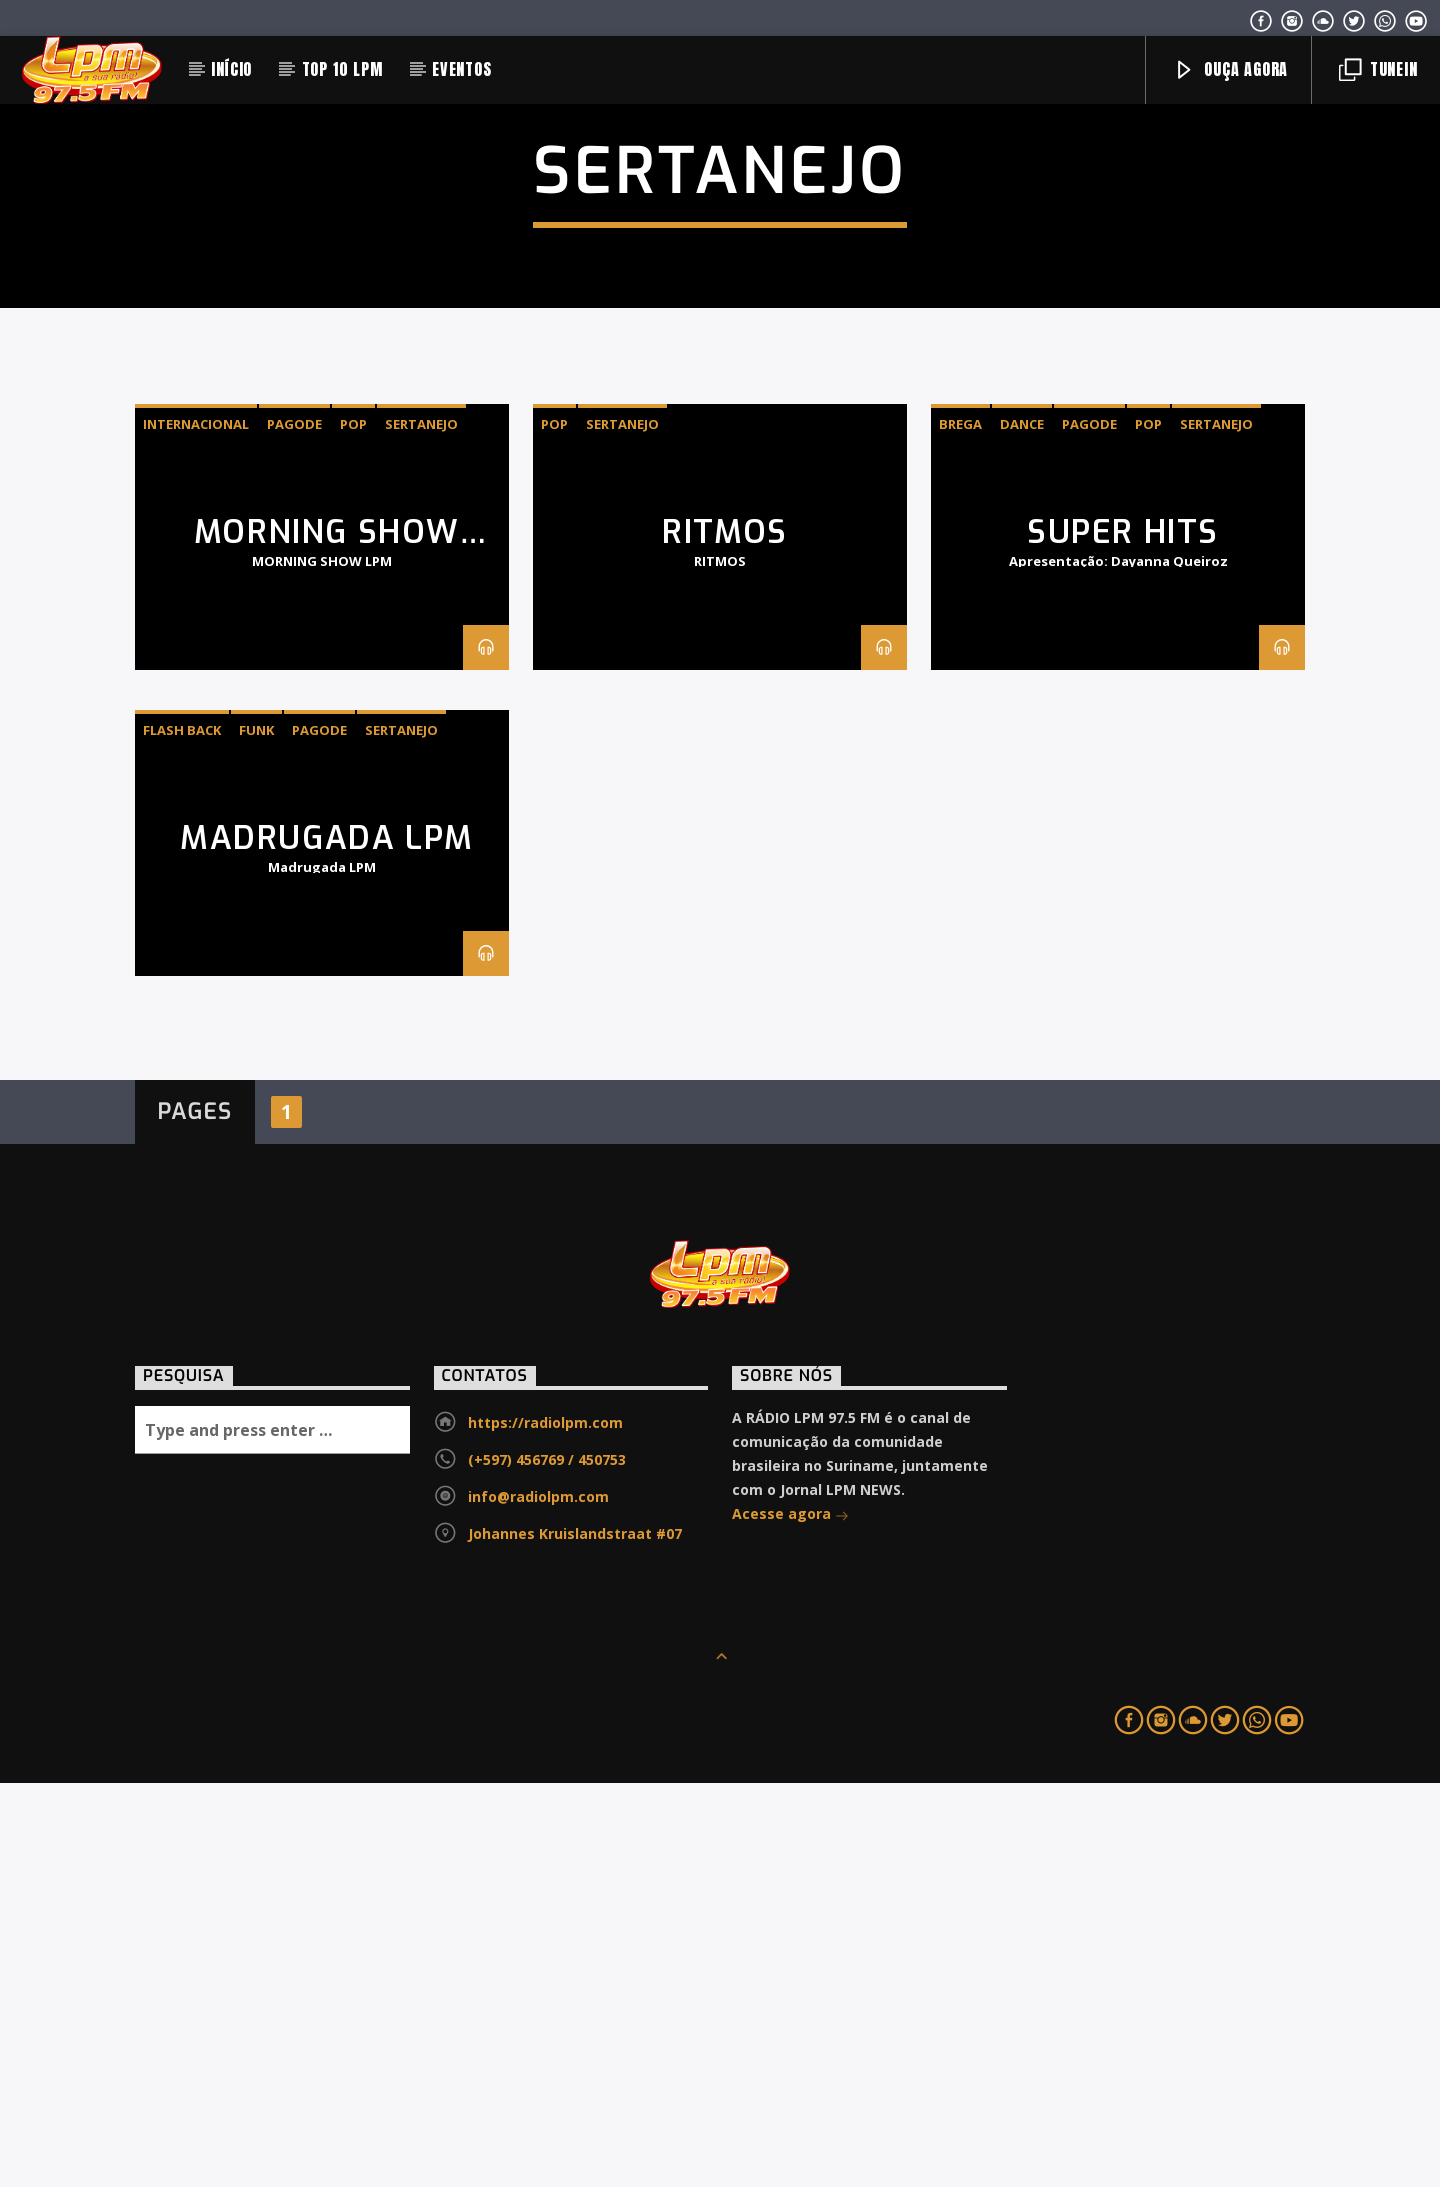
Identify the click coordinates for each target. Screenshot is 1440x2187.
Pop (353, 828)
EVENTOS (462, 69)
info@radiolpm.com (538, 1900)
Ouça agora (1230, 69)
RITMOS (725, 936)
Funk (256, 1134)
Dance (1022, 828)
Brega (960, 828)
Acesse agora (790, 1919)
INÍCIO (231, 69)
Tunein (1378, 69)
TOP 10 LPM (342, 69)
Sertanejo (421, 828)
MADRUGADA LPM (327, 1242)
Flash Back (182, 1134)
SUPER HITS (1123, 936)
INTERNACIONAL (196, 828)
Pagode (294, 828)
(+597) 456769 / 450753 (547, 1863)
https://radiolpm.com (545, 1826)
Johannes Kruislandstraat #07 (575, 1937)
